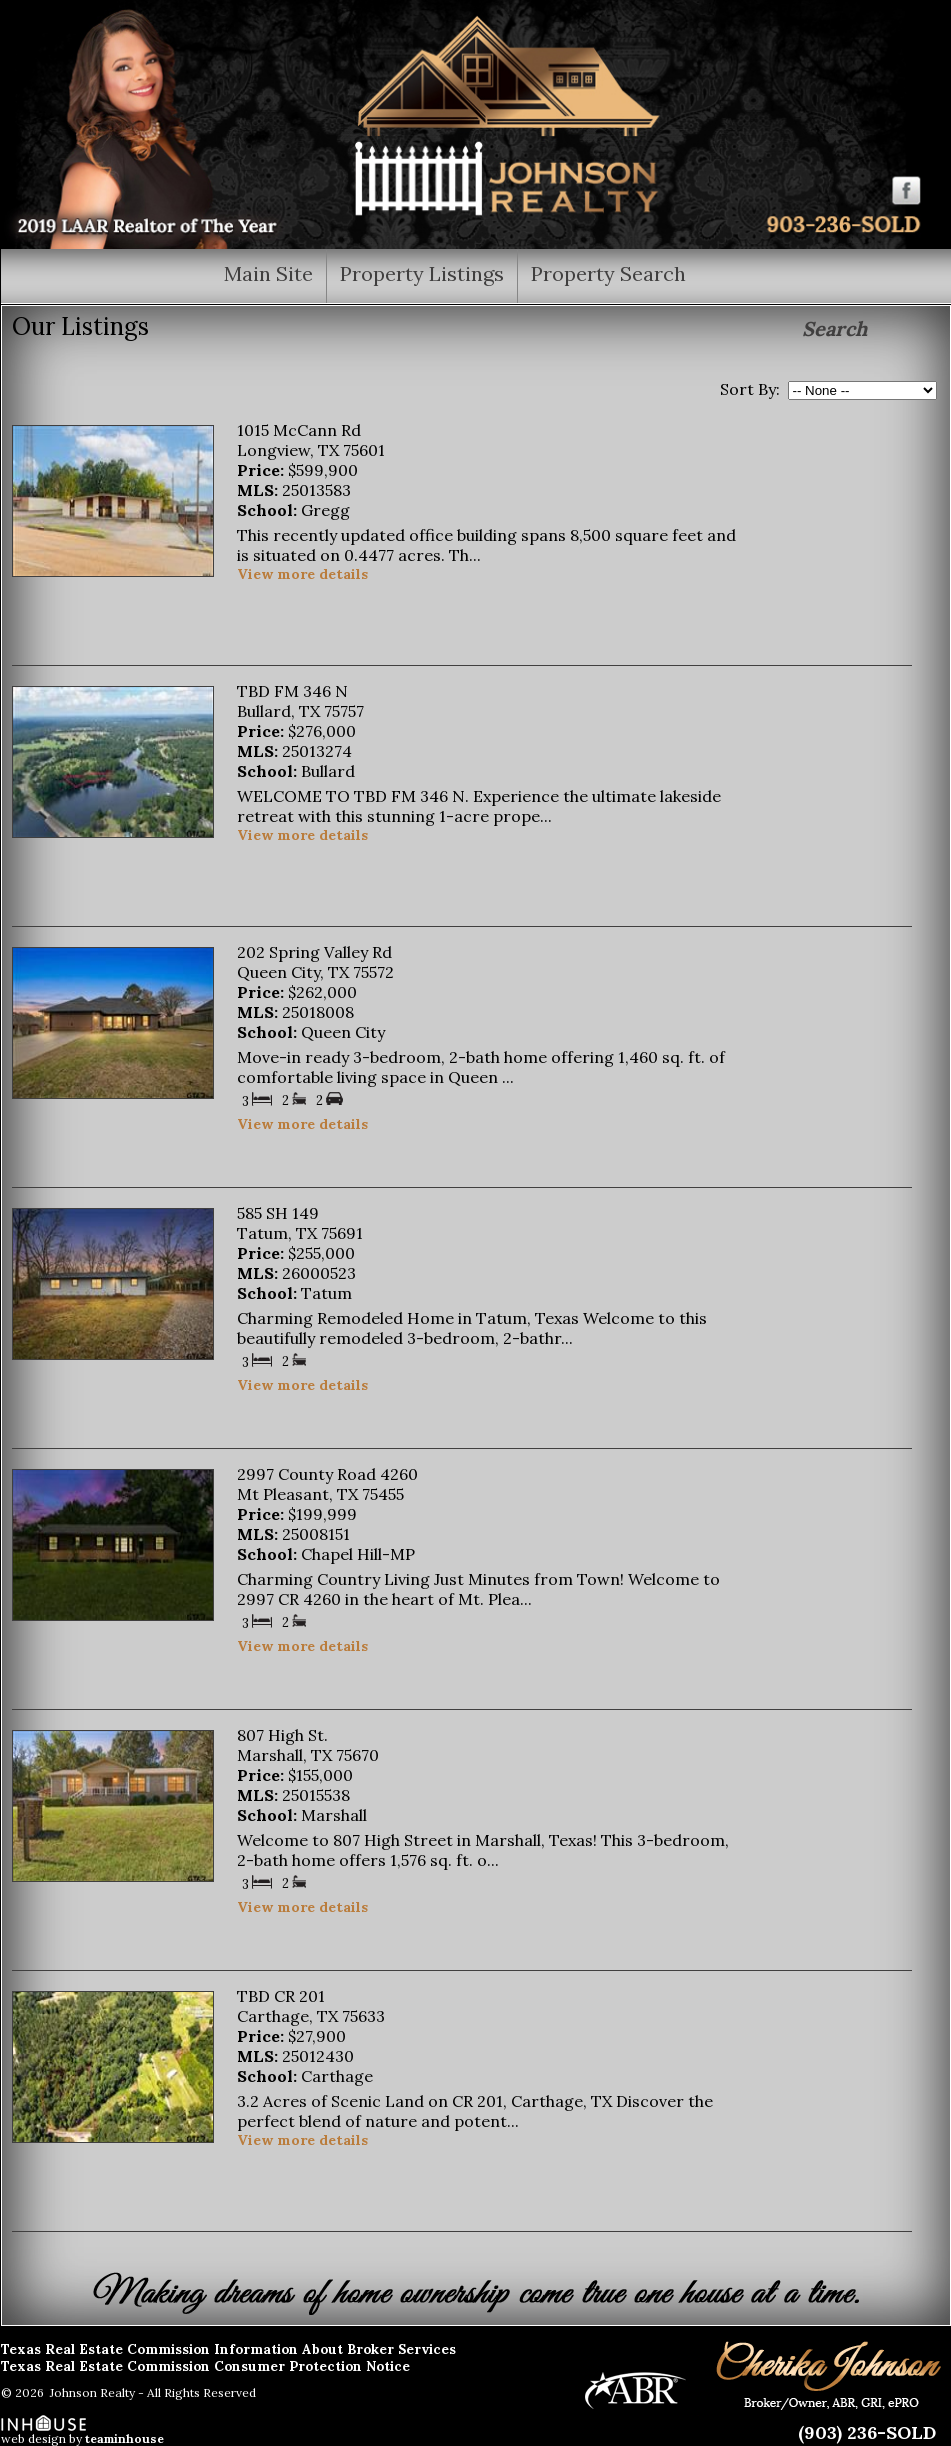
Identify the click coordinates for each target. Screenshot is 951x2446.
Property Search (608, 272)
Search (834, 328)
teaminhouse (124, 2438)
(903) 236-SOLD (867, 2432)
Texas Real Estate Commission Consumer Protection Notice (205, 2366)
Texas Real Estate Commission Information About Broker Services (228, 2349)
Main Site (268, 272)
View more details (302, 574)
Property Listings (422, 272)
